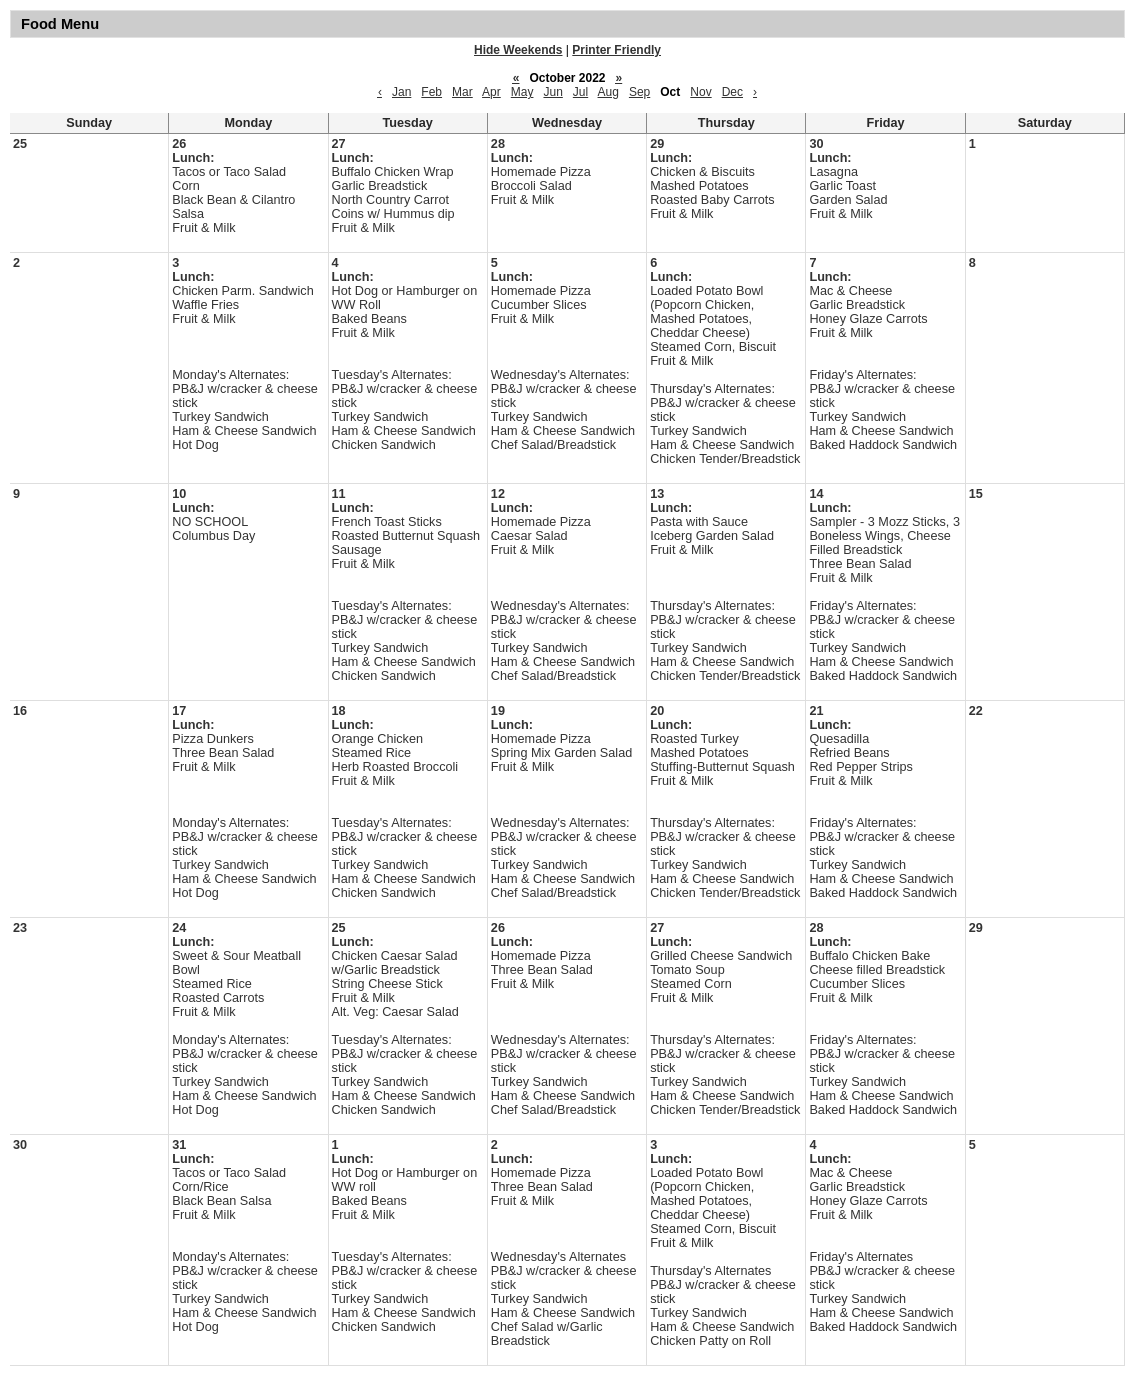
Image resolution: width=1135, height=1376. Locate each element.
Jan (401, 92)
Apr (491, 92)
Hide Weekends (518, 50)
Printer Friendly (616, 50)
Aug (608, 92)
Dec (732, 92)
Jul (580, 92)
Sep (639, 92)
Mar (462, 92)
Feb (431, 92)
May (522, 92)
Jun (552, 92)
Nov (700, 92)
